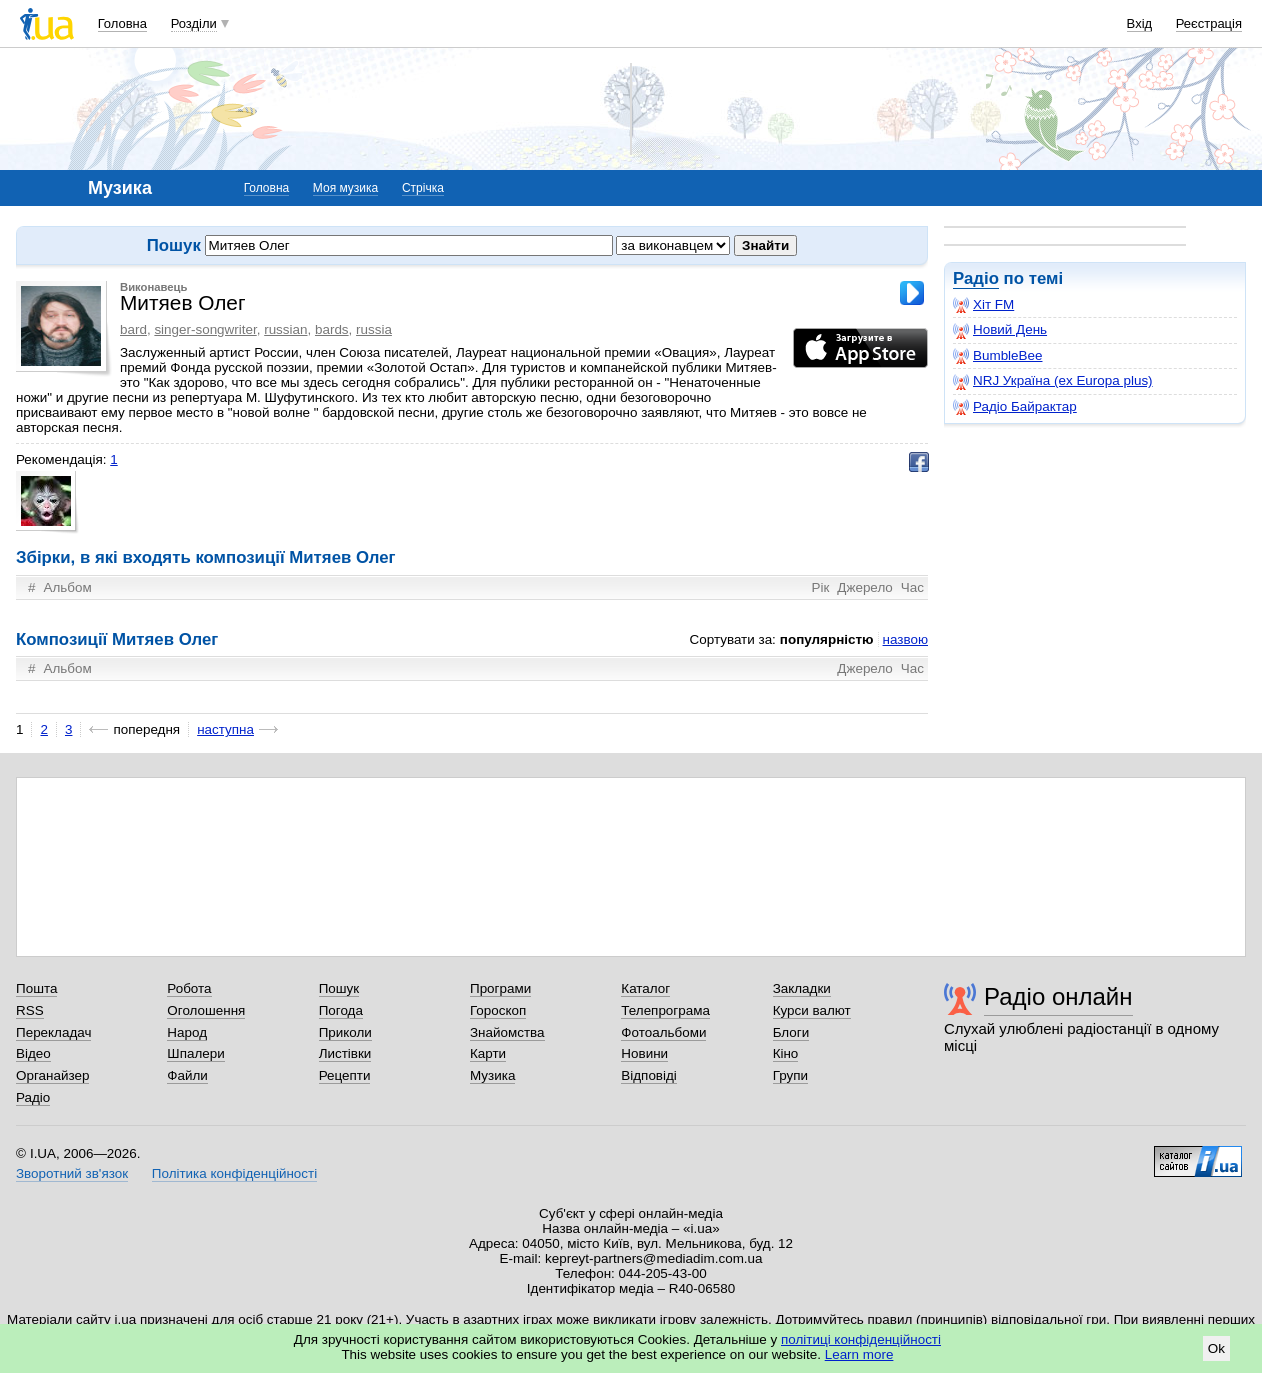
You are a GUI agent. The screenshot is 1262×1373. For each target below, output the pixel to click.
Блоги (791, 1032)
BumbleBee (997, 356)
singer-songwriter (205, 329)
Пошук (339, 988)
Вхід (1140, 23)
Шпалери (195, 1053)
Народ (187, 1032)
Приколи (345, 1032)
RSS (30, 1010)
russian (285, 329)
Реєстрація (1209, 23)
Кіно (786, 1053)
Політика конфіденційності (234, 1173)
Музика (492, 1075)
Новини (644, 1053)
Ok (1216, 1348)
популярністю (827, 639)
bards (332, 329)
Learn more (859, 1354)
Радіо (976, 278)
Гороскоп (498, 1010)
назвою (905, 639)
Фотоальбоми (663, 1032)
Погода (341, 1010)
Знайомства (507, 1032)
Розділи (194, 23)
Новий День (1000, 330)
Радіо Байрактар (1015, 407)
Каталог (645, 988)
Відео (33, 1053)
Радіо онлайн (1058, 996)
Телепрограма (665, 1010)
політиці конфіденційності (861, 1339)
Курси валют (812, 1010)
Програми (500, 988)
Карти (488, 1053)
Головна (122, 23)
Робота (189, 988)
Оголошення (206, 1010)
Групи (790, 1075)
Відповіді (649, 1075)
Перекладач (53, 1032)
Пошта (36, 988)
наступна (225, 729)
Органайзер (52, 1075)
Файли (187, 1075)
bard (133, 329)
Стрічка (423, 188)
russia (374, 329)
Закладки (802, 988)
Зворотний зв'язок (72, 1173)
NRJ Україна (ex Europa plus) (1053, 381)
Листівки (345, 1053)
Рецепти (345, 1075)
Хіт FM (983, 305)
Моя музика (345, 188)
